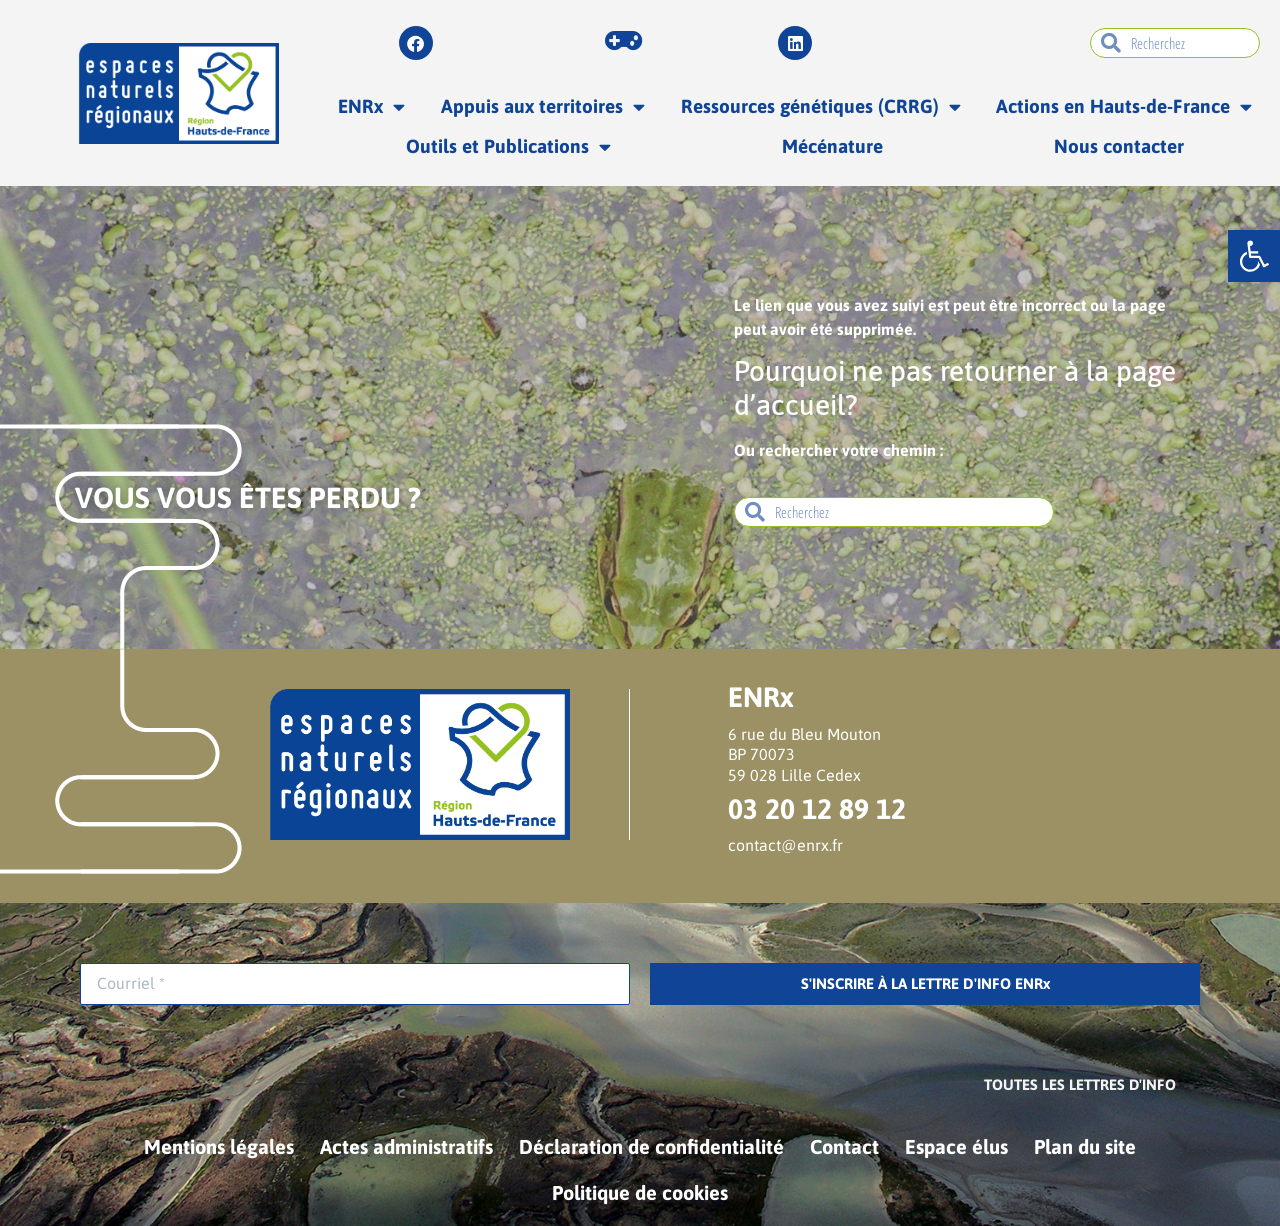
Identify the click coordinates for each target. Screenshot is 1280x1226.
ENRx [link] (371, 106)
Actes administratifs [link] (406, 1146)
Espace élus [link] (956, 1146)
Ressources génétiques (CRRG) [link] (821, 106)
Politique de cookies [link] (640, 1192)
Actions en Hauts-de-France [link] (1124, 106)
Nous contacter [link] (1119, 146)
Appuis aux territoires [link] (543, 106)
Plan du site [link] (1085, 1146)
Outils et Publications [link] (508, 146)
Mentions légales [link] (219, 1146)
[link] (1254, 256)
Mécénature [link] (832, 146)
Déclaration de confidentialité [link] (651, 1146)
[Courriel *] (355, 984)
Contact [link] (844, 1146)
